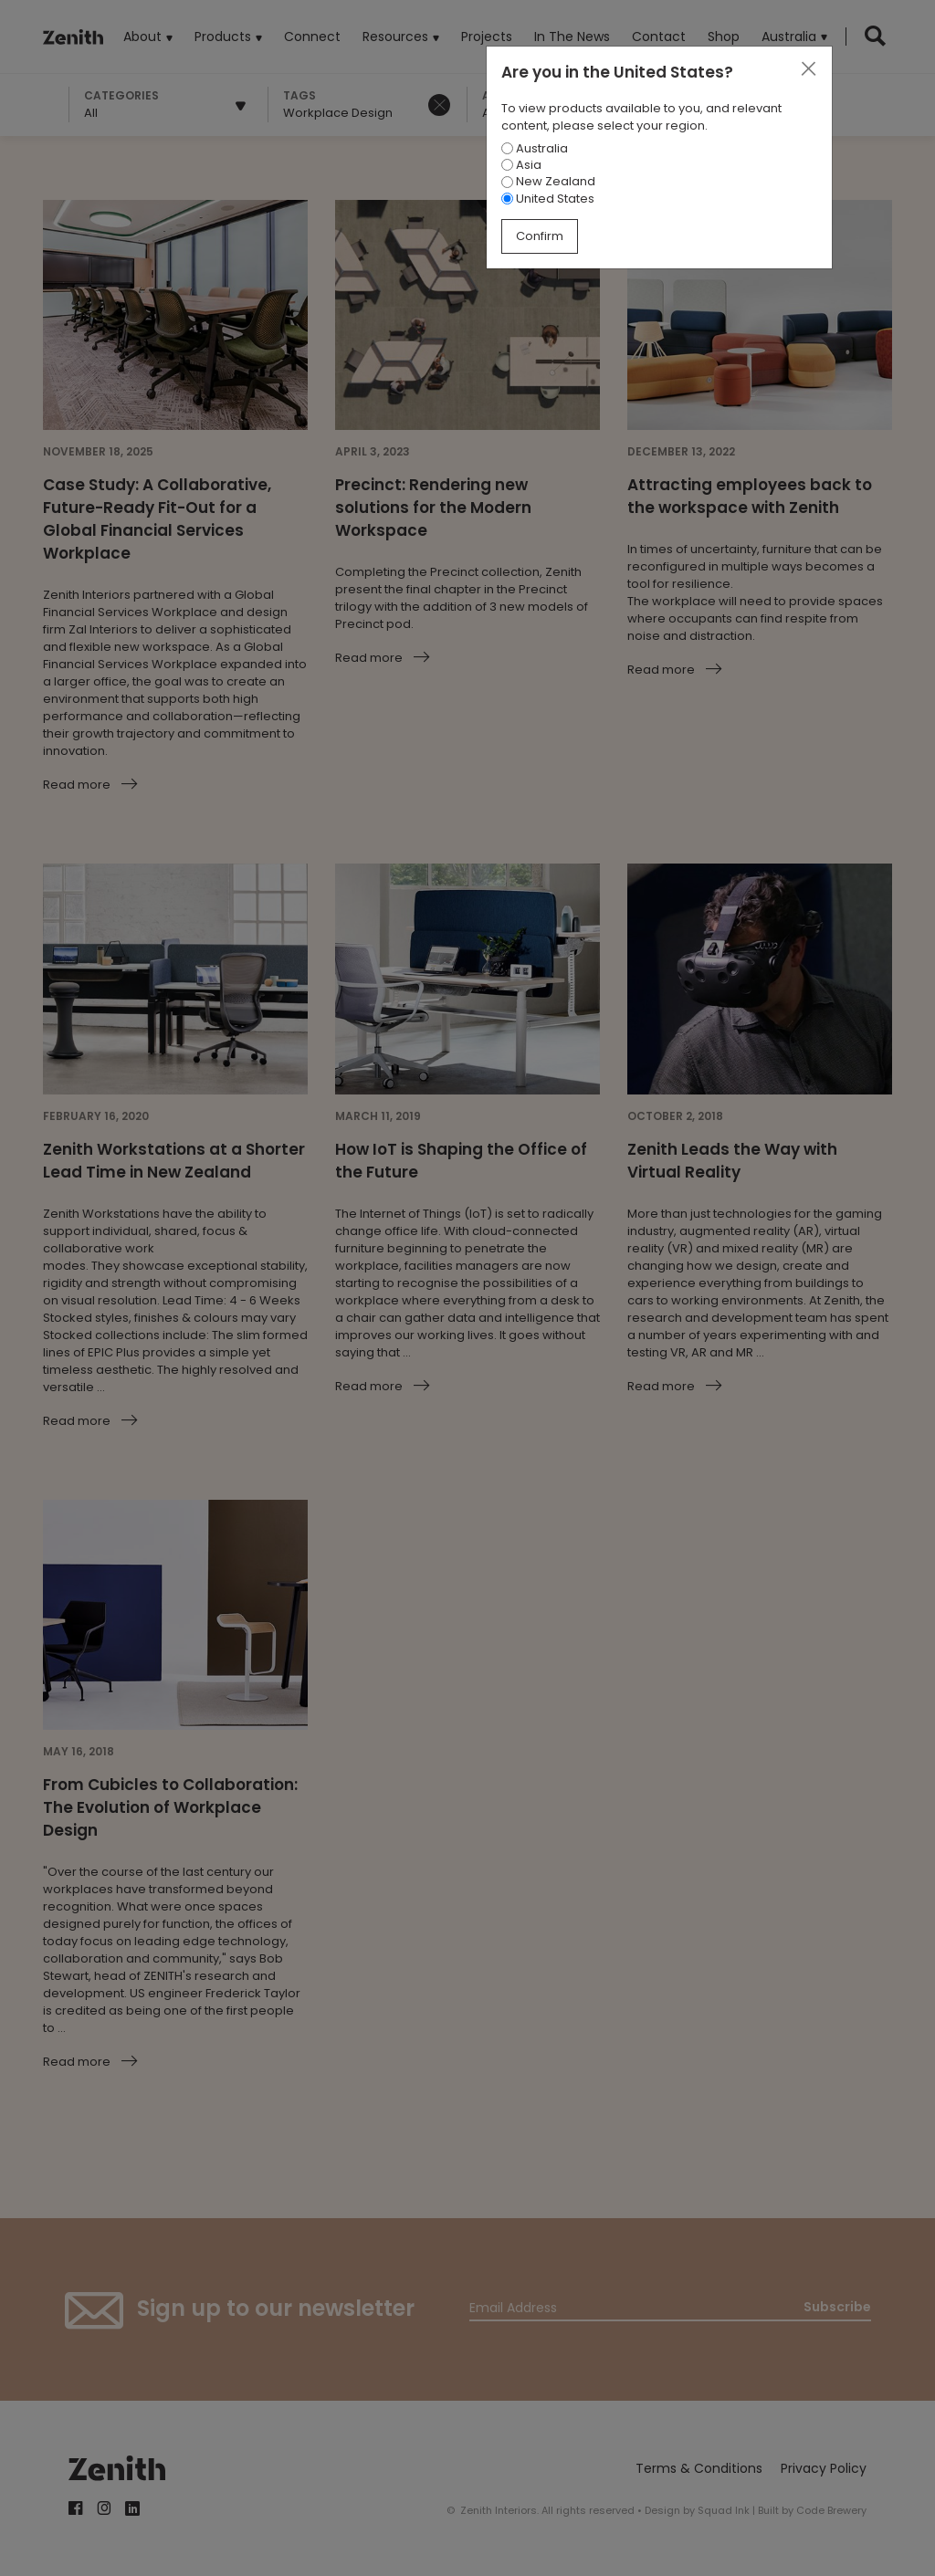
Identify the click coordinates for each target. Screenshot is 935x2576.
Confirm (539, 236)
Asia (521, 165)
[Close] (808, 69)
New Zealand (548, 181)
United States (547, 198)
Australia (534, 148)
